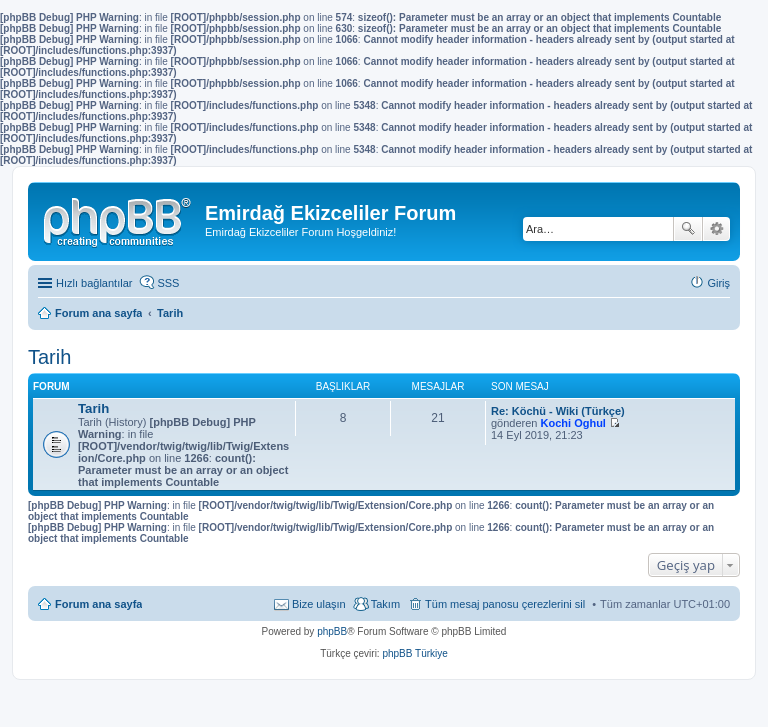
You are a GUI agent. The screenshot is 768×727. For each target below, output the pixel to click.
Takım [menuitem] (385, 604)
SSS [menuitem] (168, 283)
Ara (688, 229)
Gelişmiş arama (716, 229)
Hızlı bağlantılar (94, 283)
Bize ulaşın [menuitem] (319, 604)
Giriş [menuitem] (718, 283)
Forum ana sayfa (98, 604)
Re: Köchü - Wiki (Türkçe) (558, 411)
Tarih (49, 357)
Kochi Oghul (573, 423)
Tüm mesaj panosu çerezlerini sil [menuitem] (505, 604)
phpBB (332, 631)
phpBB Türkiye (414, 653)
